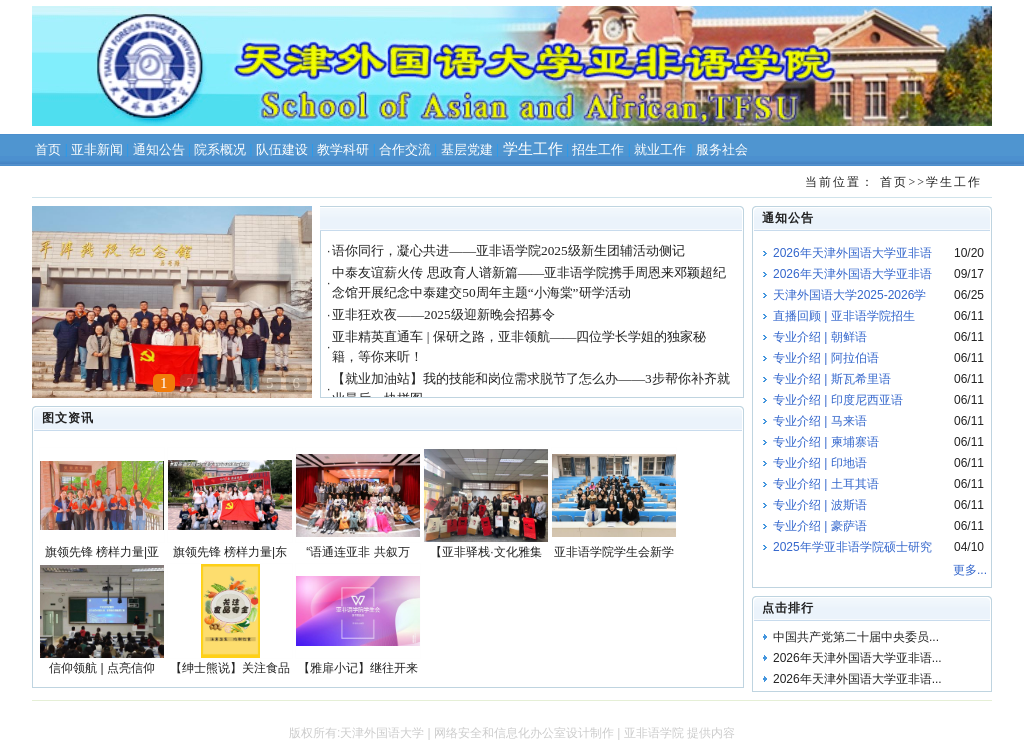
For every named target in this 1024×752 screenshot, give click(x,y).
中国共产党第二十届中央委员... (856, 637)
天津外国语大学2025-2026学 (849, 295)
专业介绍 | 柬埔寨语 (826, 442)
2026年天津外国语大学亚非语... (857, 658)
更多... (970, 570)
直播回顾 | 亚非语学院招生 (844, 316)
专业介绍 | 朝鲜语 (820, 337)
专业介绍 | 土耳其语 (826, 484)
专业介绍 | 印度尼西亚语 (838, 400)
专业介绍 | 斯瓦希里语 (832, 379)
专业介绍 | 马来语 (820, 421)
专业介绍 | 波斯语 (820, 505)
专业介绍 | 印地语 (820, 463)
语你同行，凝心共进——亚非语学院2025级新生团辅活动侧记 (508, 250)
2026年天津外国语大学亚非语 (852, 253)
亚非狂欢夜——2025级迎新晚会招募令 (443, 314)
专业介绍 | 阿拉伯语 (826, 358)
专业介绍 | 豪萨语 (820, 526)
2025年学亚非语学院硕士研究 (852, 547)
